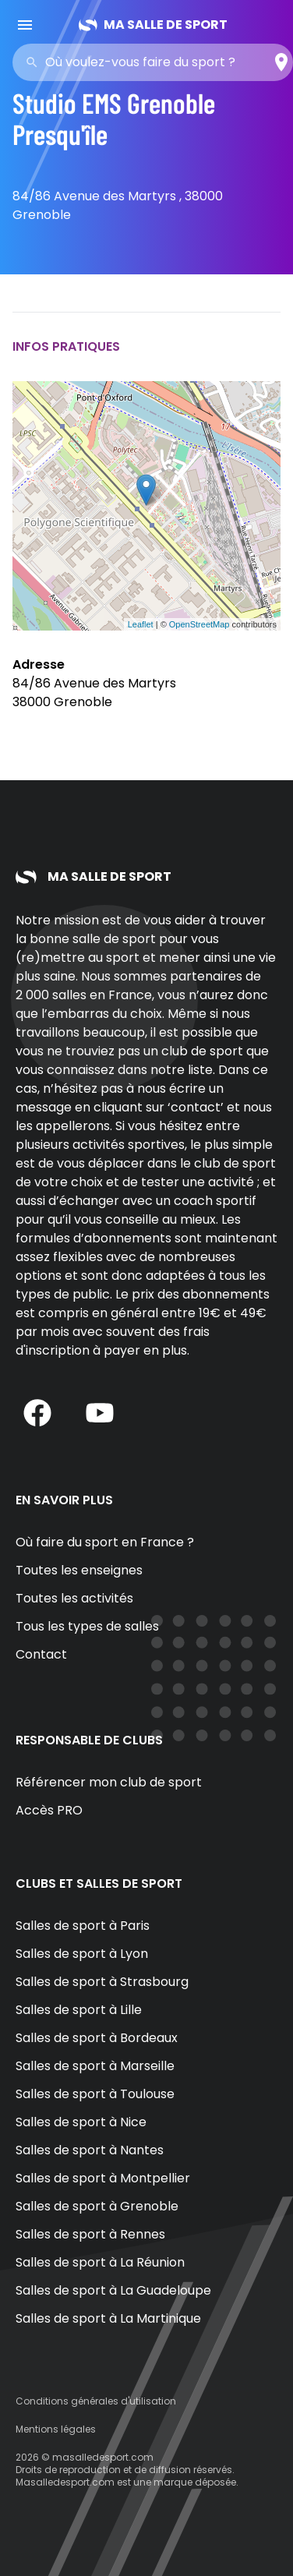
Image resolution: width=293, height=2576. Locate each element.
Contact (41, 1654)
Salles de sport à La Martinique (108, 2318)
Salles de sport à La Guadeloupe (113, 2290)
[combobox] (157, 62)
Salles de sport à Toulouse (95, 2094)
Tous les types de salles (87, 1626)
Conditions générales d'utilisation (96, 2401)
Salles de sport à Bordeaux (97, 2038)
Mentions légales (56, 2429)
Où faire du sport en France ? (105, 1542)
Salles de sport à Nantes (90, 2150)
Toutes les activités (74, 1598)
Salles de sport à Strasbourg (102, 1982)
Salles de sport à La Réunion (100, 2262)
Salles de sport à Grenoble (97, 2206)
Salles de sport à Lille (79, 2010)
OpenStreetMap (199, 624)
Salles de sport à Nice (81, 2122)
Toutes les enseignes (79, 1570)
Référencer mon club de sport (109, 1782)
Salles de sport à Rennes (90, 2234)
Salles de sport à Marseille (95, 2066)
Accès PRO (49, 1810)
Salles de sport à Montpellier (103, 2178)
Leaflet (141, 624)
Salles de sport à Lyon (82, 1954)
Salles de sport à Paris (83, 1926)
